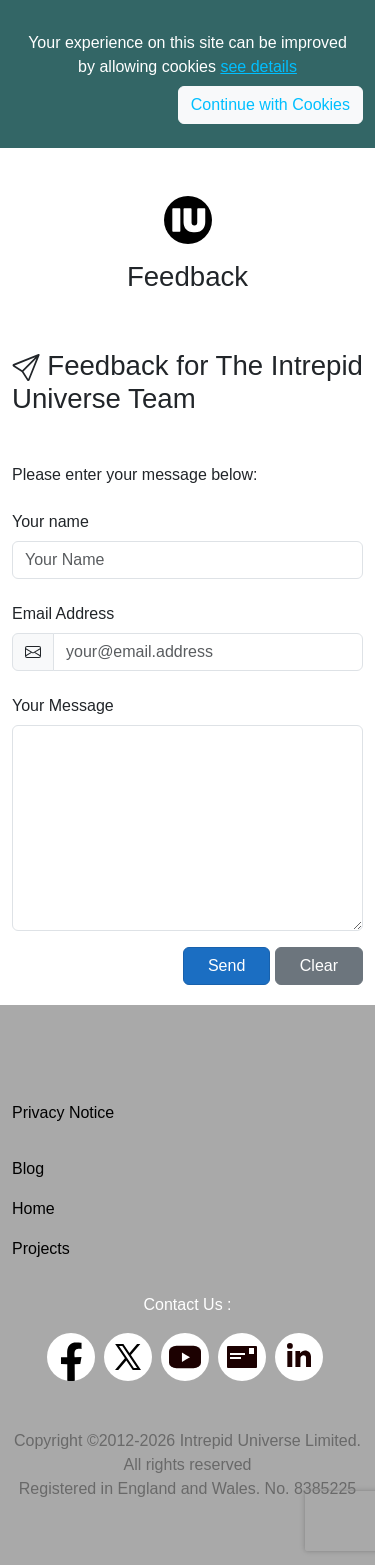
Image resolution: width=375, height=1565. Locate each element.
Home (33, 1208)
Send (226, 965)
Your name (50, 521)
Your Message (63, 705)
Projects (41, 1248)
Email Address (63, 613)
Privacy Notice (63, 1112)
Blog (28, 1168)
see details (258, 66)
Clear (319, 965)
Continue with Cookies (270, 104)
